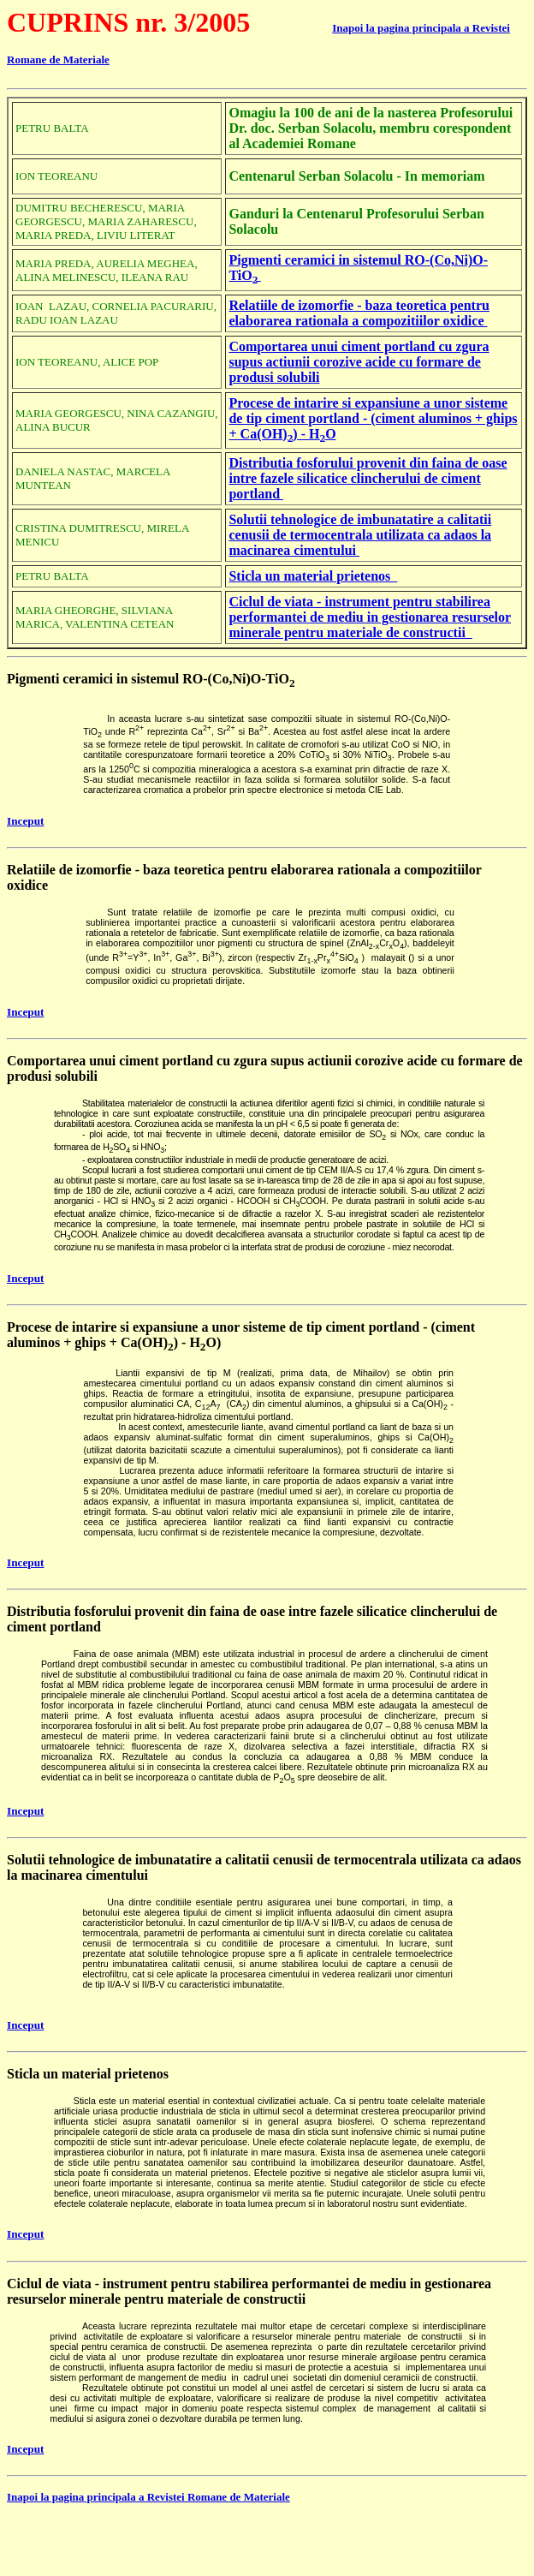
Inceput (25, 820)
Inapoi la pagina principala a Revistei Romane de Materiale (148, 2496)
